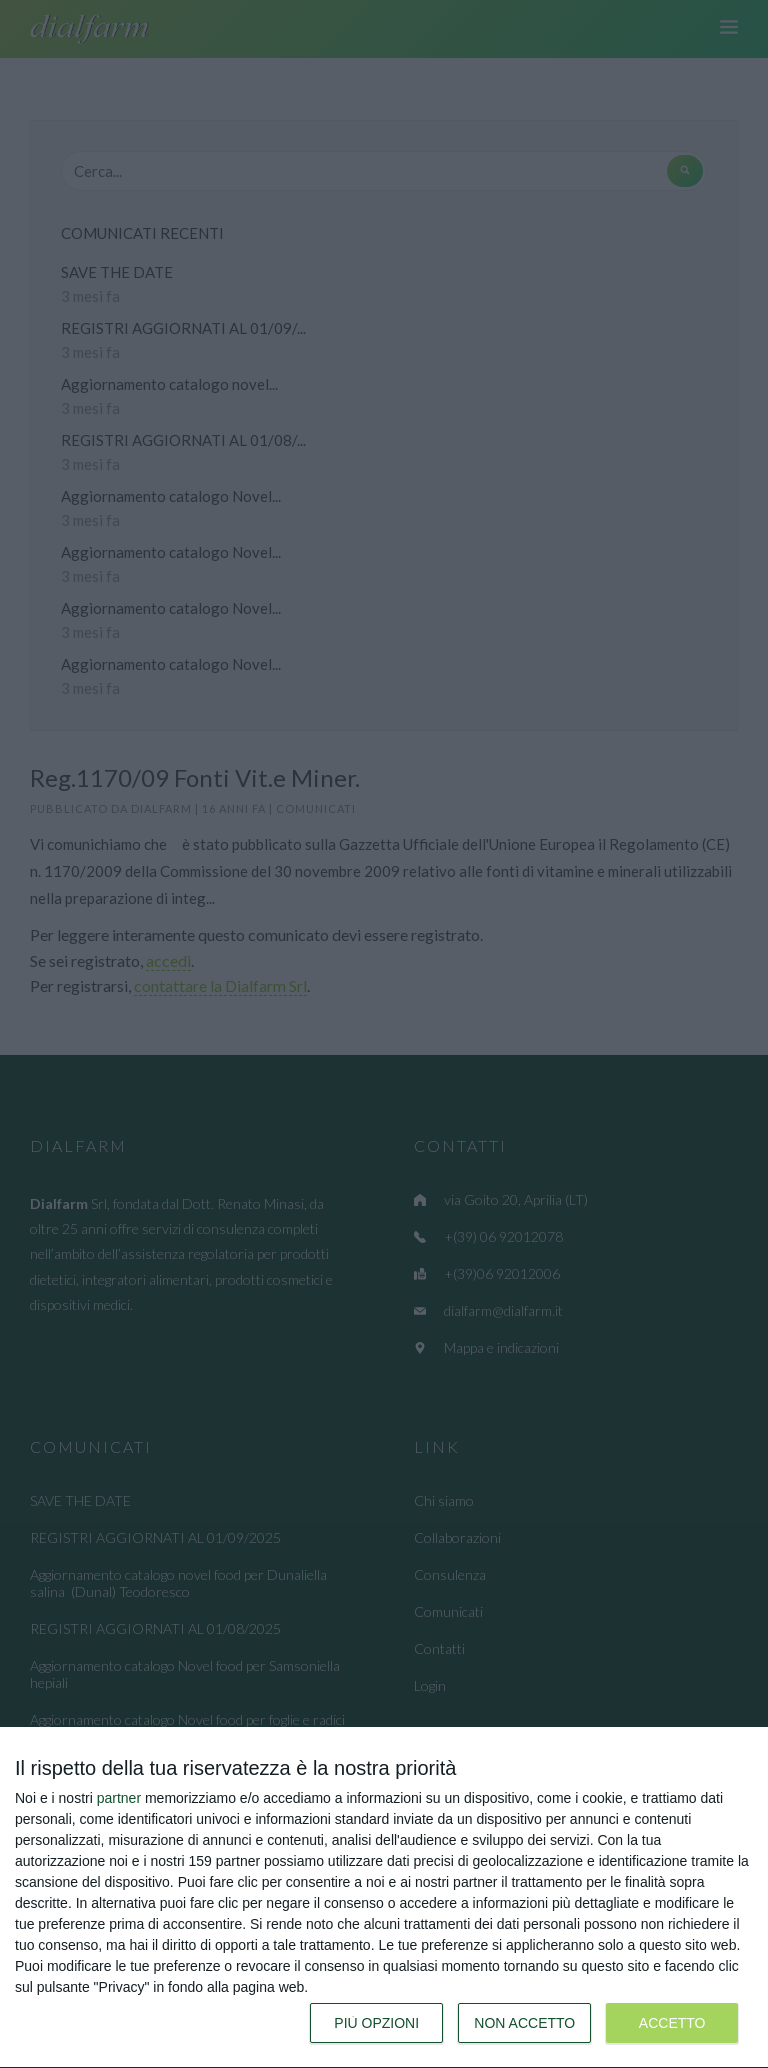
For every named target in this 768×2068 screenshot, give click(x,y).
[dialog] (384, 1898)
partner (119, 1798)
